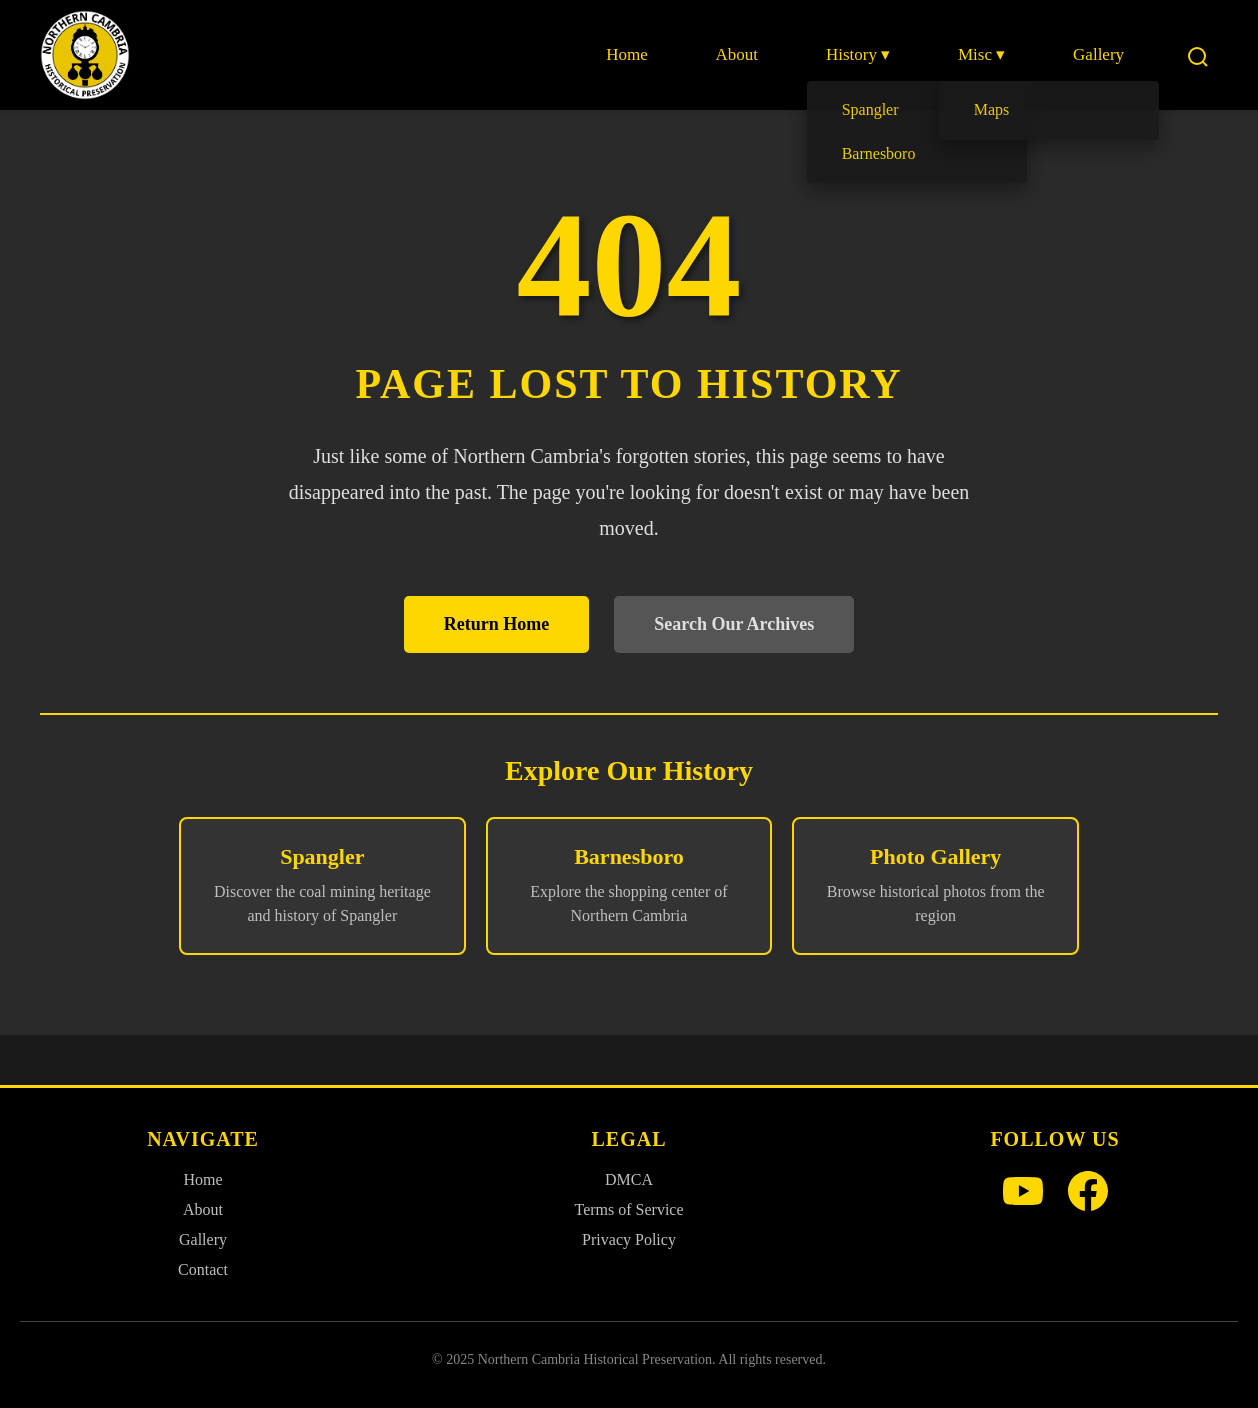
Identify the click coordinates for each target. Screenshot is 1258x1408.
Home (635, 54)
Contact (203, 1269)
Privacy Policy (629, 1239)
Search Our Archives (734, 624)
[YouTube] (1023, 1193)
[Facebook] (1088, 1193)
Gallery (1099, 54)
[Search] (1198, 55)
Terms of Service (628, 1209)
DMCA (629, 1179)
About (743, 54)
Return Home (496, 624)
